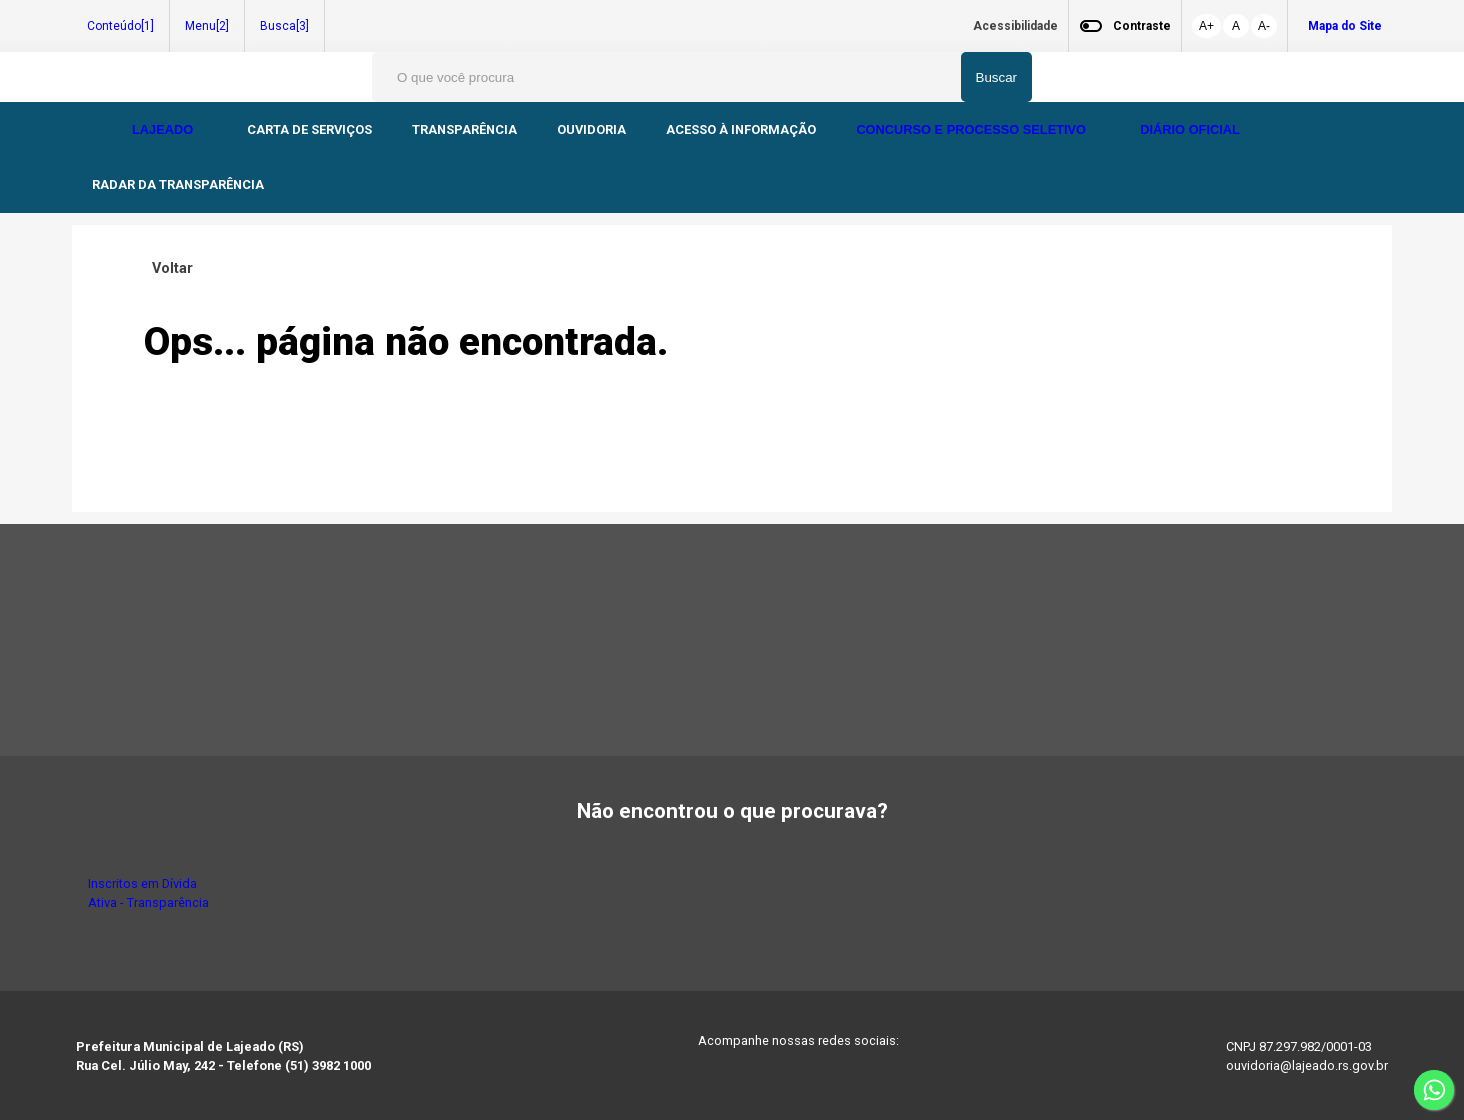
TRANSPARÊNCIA (464, 129)
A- (1264, 26)
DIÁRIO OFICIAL (1191, 129)
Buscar (996, 77)
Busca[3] (284, 26)
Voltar (168, 268)
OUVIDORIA (591, 129)
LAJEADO (164, 129)
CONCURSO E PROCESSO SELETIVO (972, 129)
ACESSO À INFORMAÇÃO (741, 129)
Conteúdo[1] (120, 26)
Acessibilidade (1015, 26)
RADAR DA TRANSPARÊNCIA (178, 184)
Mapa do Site (1345, 26)
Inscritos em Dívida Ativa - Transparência (148, 893)
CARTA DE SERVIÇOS (309, 129)
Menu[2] (207, 26)
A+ (1206, 26)
